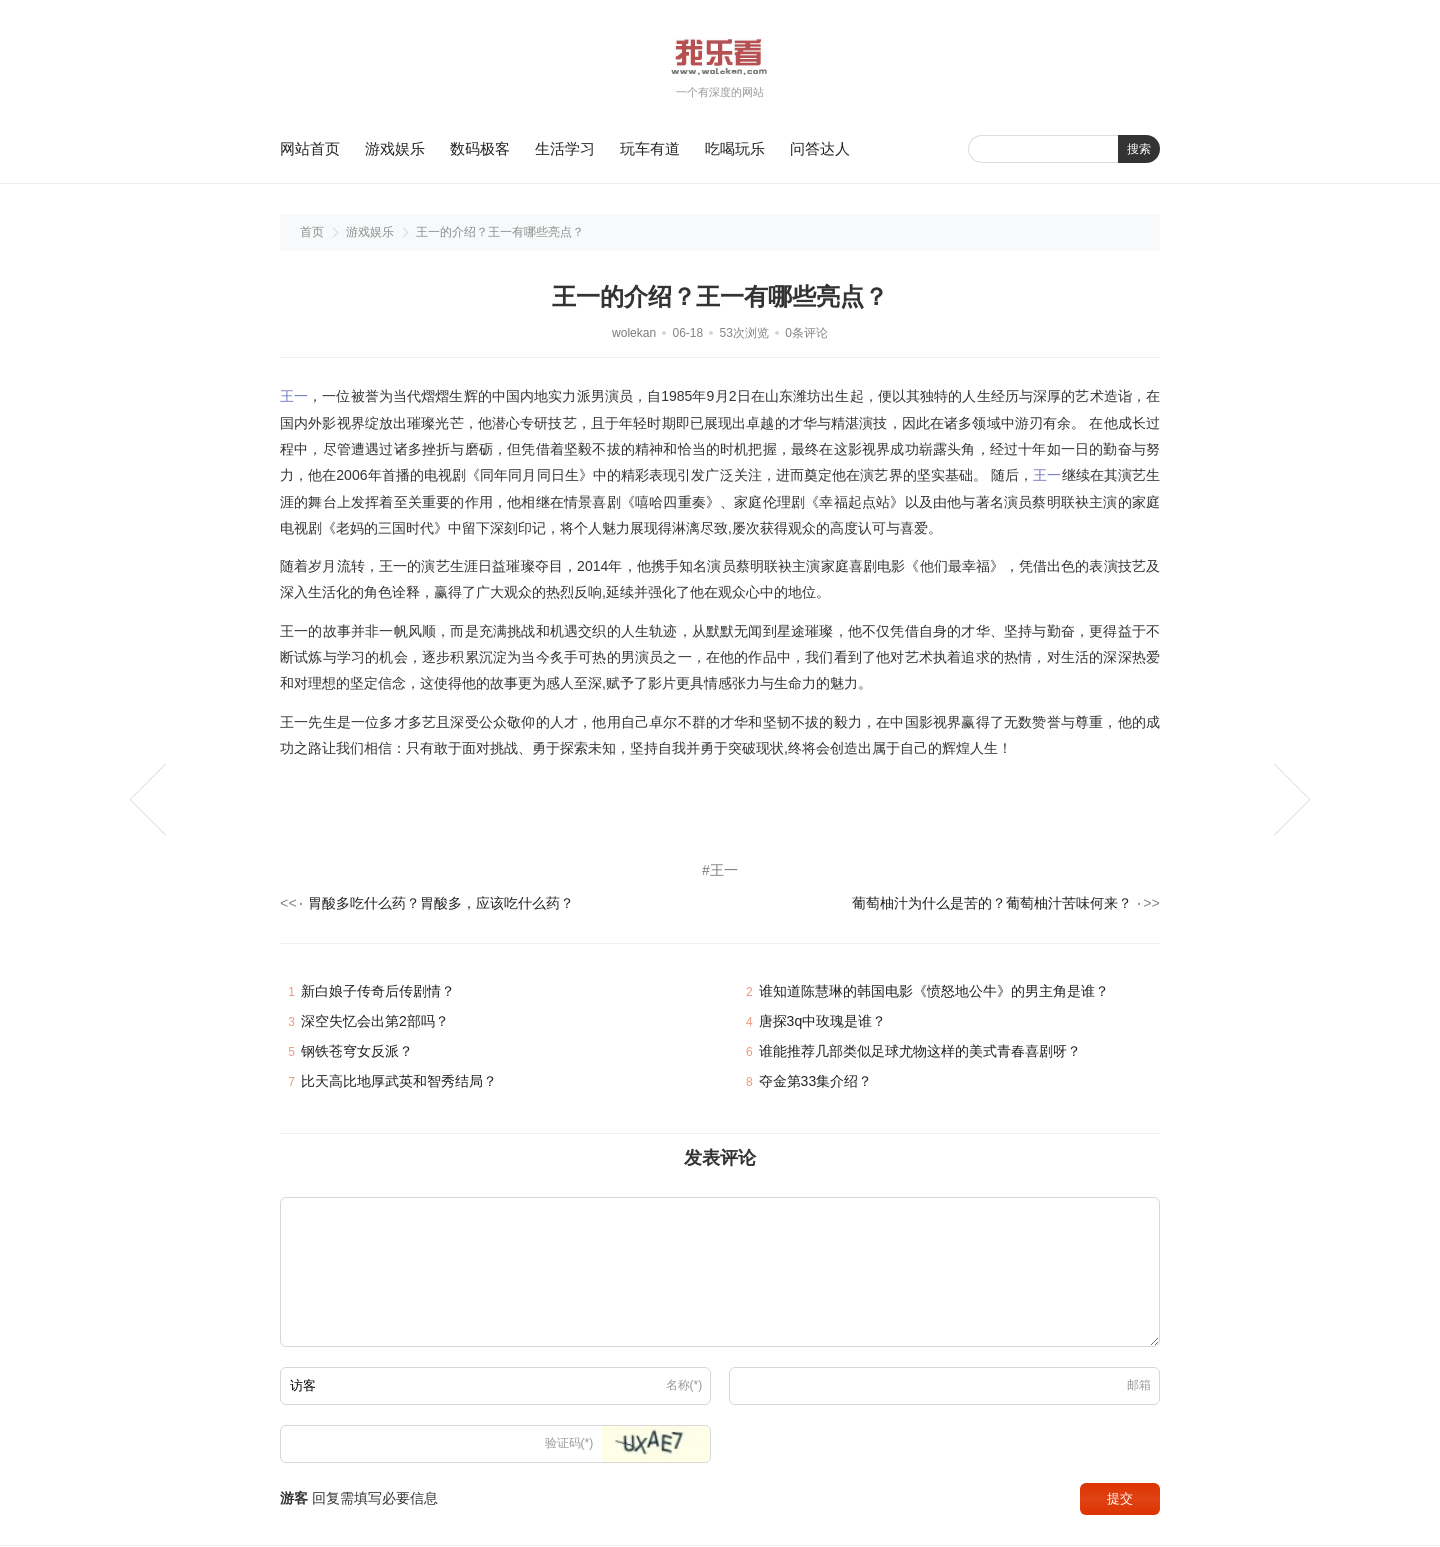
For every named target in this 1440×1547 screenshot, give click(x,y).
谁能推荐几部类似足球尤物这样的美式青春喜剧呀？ (920, 1055)
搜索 (1139, 149)
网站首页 (310, 148)
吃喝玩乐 (735, 148)
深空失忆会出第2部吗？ (375, 1025)
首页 (312, 232)
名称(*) (684, 1389)
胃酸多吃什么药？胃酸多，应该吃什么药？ (441, 906)
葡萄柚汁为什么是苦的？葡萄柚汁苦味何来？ (992, 906)
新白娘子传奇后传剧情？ (378, 995)
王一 (294, 396)
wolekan (634, 333)
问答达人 (820, 148)
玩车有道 (650, 148)
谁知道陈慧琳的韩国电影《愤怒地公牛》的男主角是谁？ (934, 995)
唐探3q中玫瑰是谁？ (823, 1025)
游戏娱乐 (395, 148)
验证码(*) (569, 1447)
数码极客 (480, 148)
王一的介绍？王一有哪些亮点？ (500, 232)
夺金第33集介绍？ (816, 1085)
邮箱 (1139, 1389)
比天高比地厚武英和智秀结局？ (399, 1085)
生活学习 (565, 148)
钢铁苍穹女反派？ (357, 1055)
